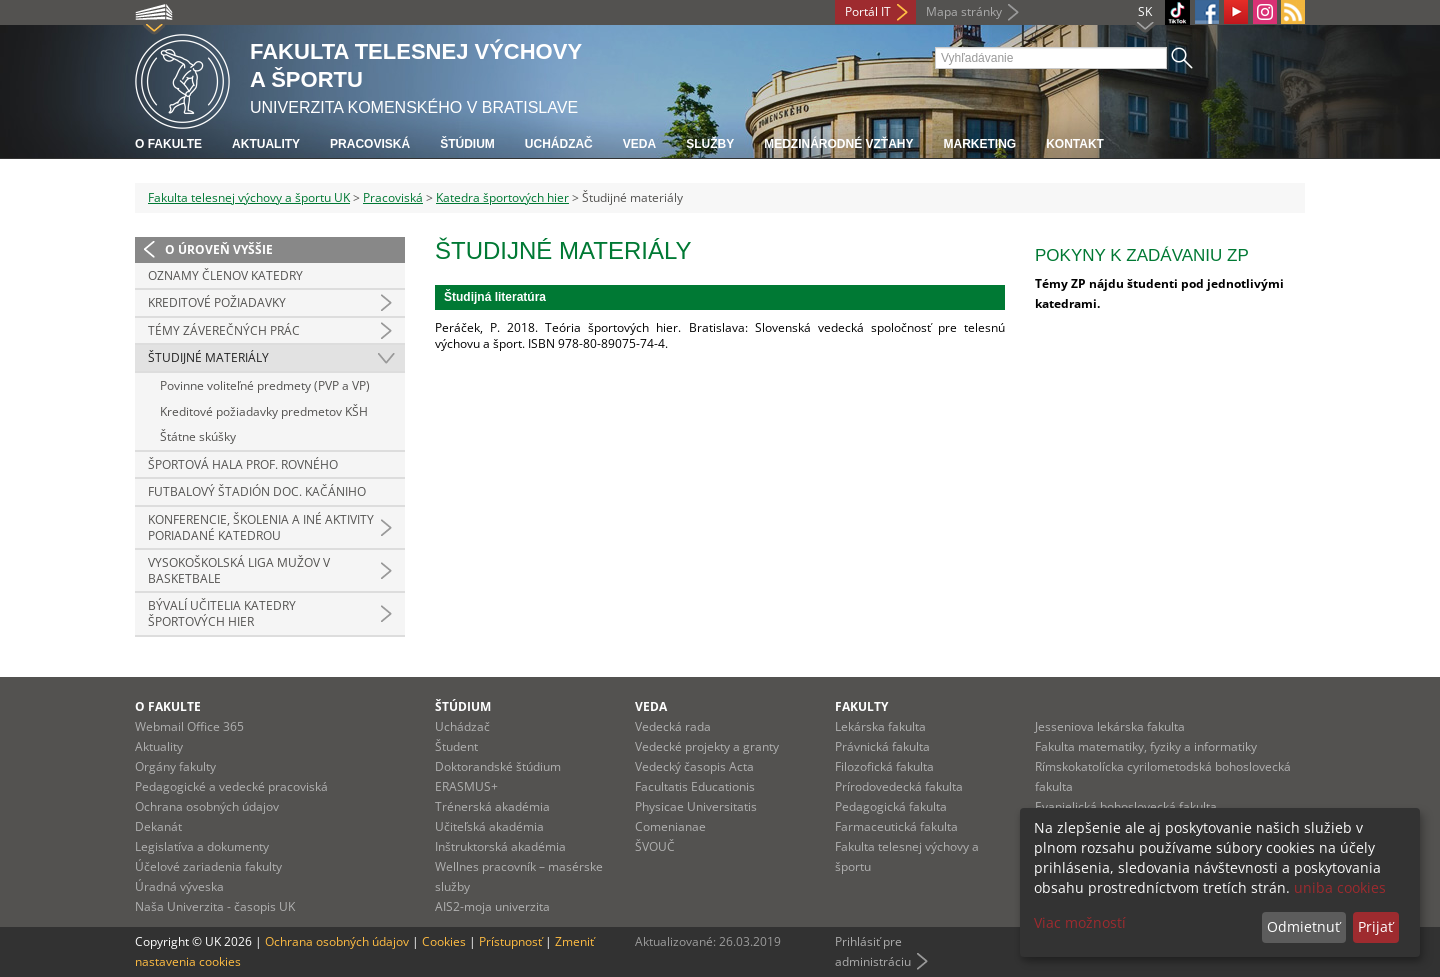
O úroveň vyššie (219, 249)
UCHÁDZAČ (559, 144)
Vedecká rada (673, 726)
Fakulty (861, 706)
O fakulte (168, 144)
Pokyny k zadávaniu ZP (1142, 255)
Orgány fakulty (175, 766)
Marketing (979, 144)
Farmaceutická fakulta (896, 826)
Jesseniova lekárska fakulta (1110, 726)
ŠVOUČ (655, 846)
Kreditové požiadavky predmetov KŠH (264, 411)
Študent (456, 746)
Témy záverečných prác (224, 330)
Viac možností (1080, 922)
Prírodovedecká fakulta (899, 786)
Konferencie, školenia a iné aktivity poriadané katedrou (261, 527)
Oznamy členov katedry (225, 275)
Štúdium (467, 144)
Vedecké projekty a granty (707, 746)
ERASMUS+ (466, 786)
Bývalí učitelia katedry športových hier (222, 613)
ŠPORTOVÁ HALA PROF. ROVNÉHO (243, 464)
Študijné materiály (208, 357)
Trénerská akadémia (492, 806)
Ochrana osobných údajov (207, 806)
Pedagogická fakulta (891, 806)
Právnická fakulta (882, 746)
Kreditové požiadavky (217, 302)
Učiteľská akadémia (489, 826)
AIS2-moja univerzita (492, 906)
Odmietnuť (1303, 926)
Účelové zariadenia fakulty (208, 866)
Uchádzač (462, 726)
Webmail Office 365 (189, 726)
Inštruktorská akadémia (500, 846)
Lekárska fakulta (880, 726)
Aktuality (266, 144)
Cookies (444, 941)
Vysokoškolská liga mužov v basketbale (239, 570)
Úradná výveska (179, 886)
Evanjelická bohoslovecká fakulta (1126, 806)
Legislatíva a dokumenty (202, 846)
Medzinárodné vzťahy (838, 144)
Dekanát (158, 826)
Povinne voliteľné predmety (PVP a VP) (265, 385)
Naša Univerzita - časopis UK (215, 906)
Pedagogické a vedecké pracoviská (231, 786)
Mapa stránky (964, 11)
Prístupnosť (510, 941)
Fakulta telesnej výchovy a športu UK (249, 197)
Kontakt (1075, 144)
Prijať (1375, 926)
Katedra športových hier (502, 197)
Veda (639, 144)
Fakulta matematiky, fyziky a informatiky (1146, 746)
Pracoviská (370, 144)
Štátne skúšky (198, 436)
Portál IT (868, 11)
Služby (710, 144)
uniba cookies (1340, 887)
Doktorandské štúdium (498, 766)
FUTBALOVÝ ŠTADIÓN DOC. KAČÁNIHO (257, 491)
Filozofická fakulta (884, 766)
